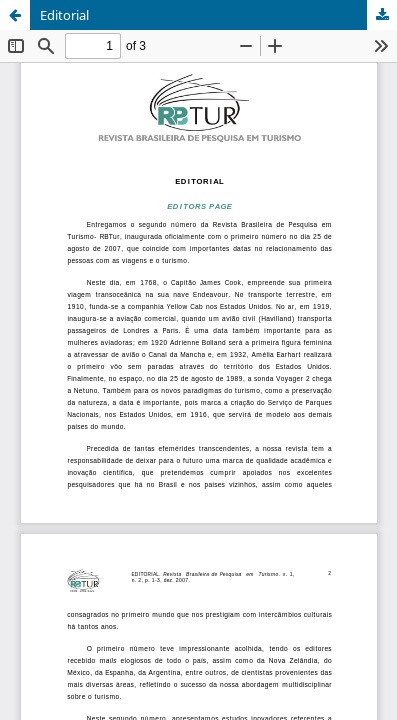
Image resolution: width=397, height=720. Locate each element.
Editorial (64, 15)
